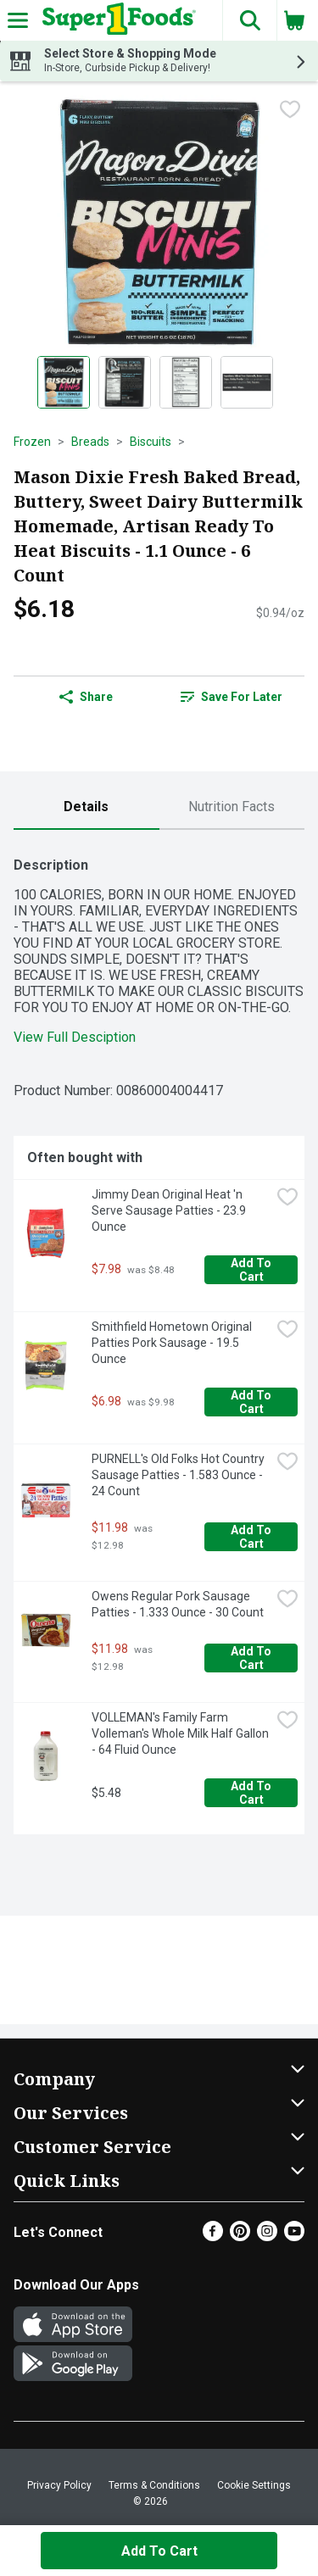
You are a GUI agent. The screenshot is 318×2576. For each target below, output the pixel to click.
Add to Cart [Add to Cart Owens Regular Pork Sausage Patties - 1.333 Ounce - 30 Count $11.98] (252, 1658)
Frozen (32, 441)
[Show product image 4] (246, 382)
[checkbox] (290, 109)
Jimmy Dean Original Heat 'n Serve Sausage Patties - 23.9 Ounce (170, 1210)
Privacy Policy (59, 2485)
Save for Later (231, 697)
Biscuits (150, 441)
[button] (249, 20)
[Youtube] (294, 2236)
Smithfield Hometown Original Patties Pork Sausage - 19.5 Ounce (173, 1343)
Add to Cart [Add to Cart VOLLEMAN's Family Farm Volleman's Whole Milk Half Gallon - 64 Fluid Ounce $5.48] (252, 1792)
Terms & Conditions (154, 2485)
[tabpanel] (159, 1339)
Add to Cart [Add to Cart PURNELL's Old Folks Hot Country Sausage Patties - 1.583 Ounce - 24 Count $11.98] (252, 1536)
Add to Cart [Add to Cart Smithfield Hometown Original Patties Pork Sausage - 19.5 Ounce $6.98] (252, 1402)
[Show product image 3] (185, 382)
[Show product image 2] (124, 382)
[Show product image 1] (63, 382)
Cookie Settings (254, 2485)
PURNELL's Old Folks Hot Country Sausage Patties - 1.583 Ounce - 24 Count (179, 1475)
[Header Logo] (116, 20)
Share (86, 697)
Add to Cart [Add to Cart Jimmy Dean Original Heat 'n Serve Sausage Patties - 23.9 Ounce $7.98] (252, 1269)
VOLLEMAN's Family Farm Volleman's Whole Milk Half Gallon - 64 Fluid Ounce (181, 1733)
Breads (90, 441)
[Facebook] (213, 2236)
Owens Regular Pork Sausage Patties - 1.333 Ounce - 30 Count (178, 1604)
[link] (232, 696)
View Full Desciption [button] (75, 1037)
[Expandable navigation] (18, 20)
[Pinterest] (240, 2236)
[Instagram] (267, 2236)
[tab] (86, 807)
